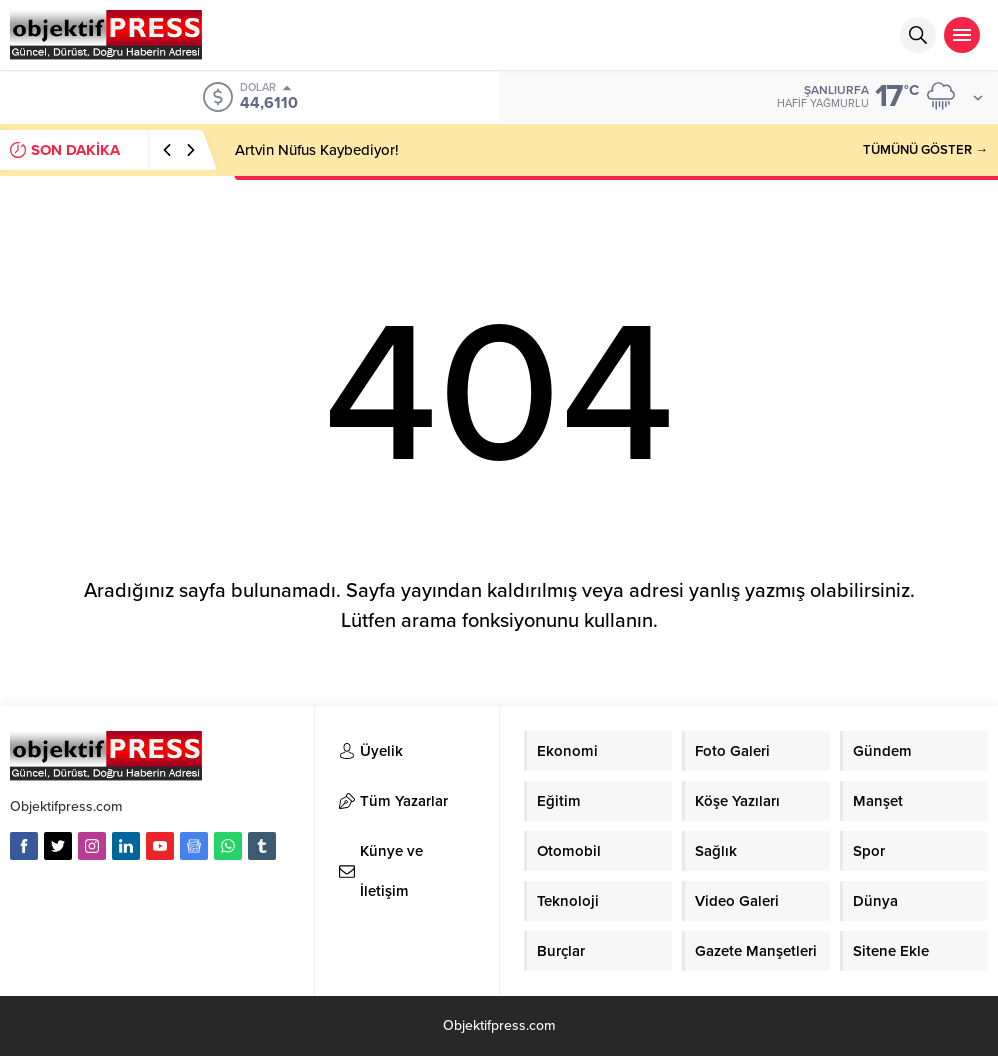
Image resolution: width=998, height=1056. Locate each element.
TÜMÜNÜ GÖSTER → (925, 150)
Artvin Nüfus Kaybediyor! (317, 150)
